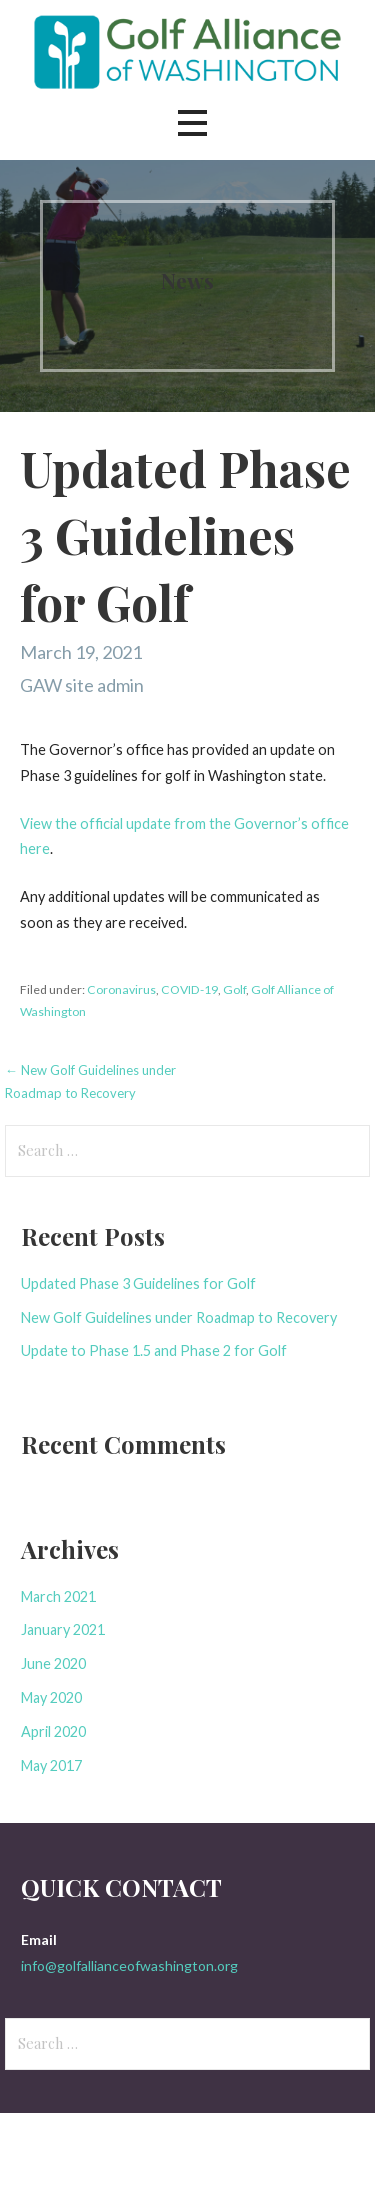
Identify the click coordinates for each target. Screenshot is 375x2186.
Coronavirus (121, 989)
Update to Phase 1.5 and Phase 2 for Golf (154, 1350)
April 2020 (53, 1731)
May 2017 (51, 1765)
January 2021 (63, 1629)
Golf (234, 989)
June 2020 (53, 1663)
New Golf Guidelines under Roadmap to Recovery (179, 1317)
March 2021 (58, 1596)
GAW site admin (82, 685)
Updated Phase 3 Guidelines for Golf (138, 1283)
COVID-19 (189, 989)
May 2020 (51, 1697)
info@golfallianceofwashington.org (129, 1965)
